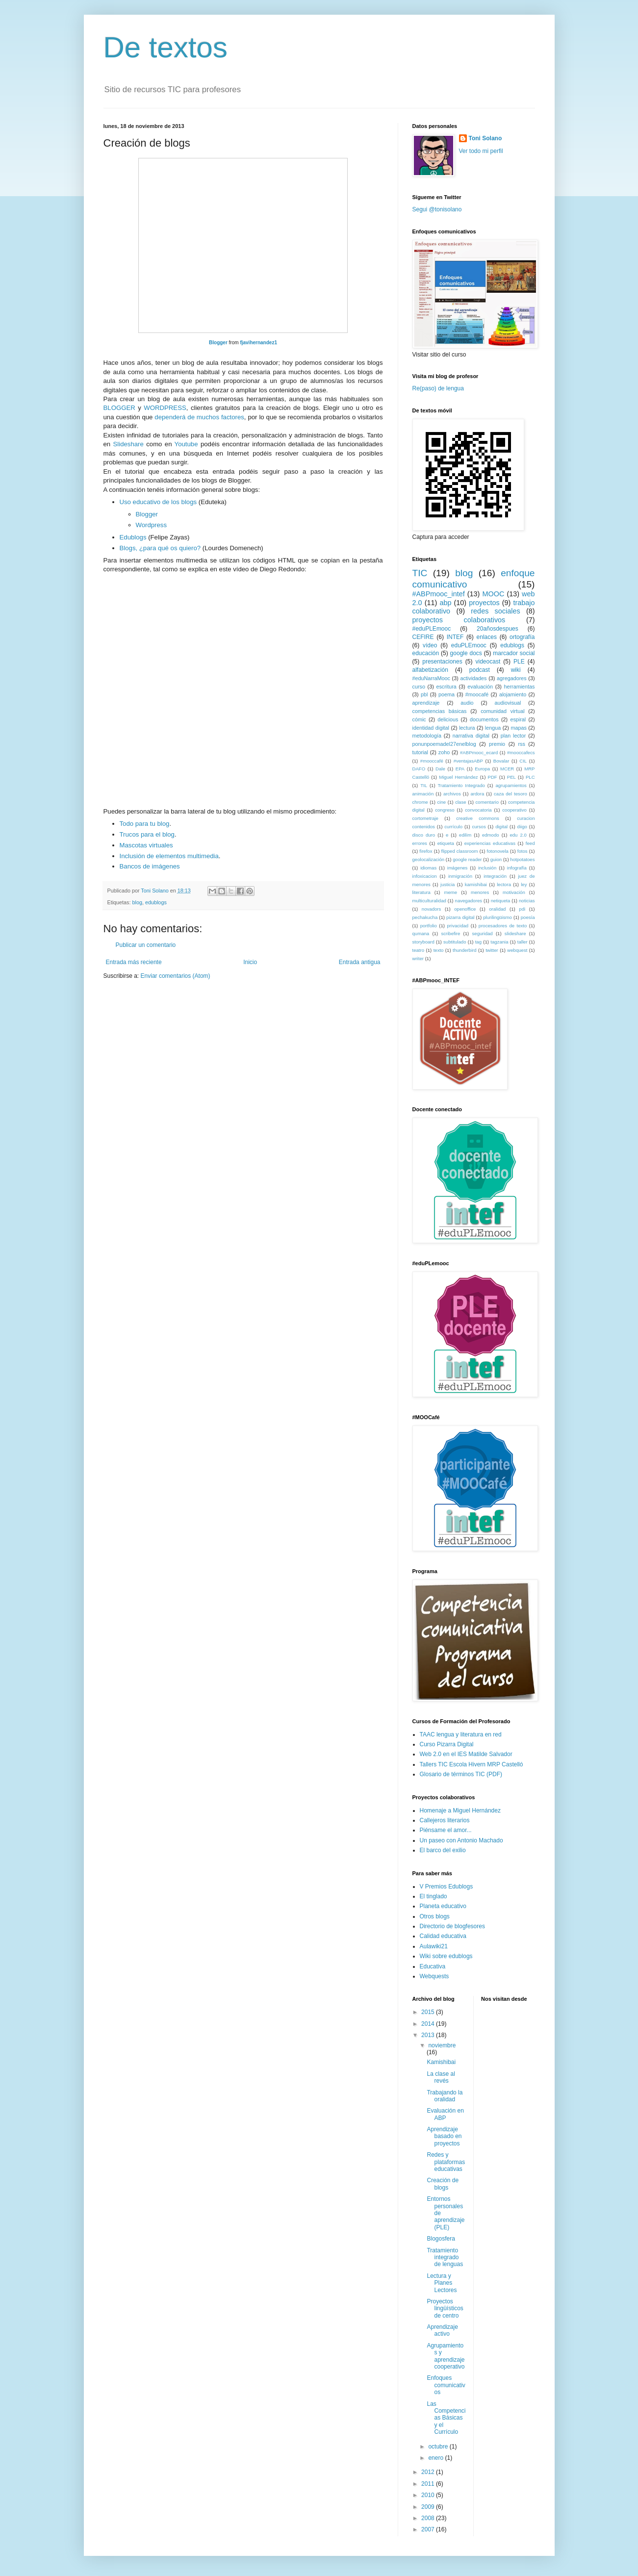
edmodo (490, 835)
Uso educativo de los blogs (158, 502)
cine (441, 802)
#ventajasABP (468, 761)
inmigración (460, 876)
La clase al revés (441, 2077)
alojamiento (512, 694)
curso (418, 686)
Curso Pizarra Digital (447, 1744)
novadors (431, 909)
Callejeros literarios (445, 1820)
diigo (522, 826)
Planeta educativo (443, 1906)
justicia (447, 884)
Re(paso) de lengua (438, 388)
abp (445, 603)
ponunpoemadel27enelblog (444, 744)
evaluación (480, 686)
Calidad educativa (443, 1936)
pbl (424, 694)
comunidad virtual (502, 711)
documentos (484, 719)
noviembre (442, 2045)
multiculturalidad (429, 900)
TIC (420, 573)
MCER (507, 768)
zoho (444, 752)
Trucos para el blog (147, 834)
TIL (423, 785)
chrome (420, 802)
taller (522, 941)
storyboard (423, 941)
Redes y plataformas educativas (446, 2161)
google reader (467, 859)
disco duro (423, 835)
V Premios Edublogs (446, 1886)
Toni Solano (485, 138)
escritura (446, 686)
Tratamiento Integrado (461, 785)
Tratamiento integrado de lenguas (445, 2257)
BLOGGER (119, 407)
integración (495, 876)
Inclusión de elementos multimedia (169, 856)
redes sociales (495, 611)
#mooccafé (431, 761)
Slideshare (128, 444)
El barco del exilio (443, 1850)
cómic (419, 719)
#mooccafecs (521, 752)
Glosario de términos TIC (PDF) (461, 1774)
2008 (428, 2518)
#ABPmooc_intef (438, 594)
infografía (517, 867)
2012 (428, 2472)
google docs (466, 653)
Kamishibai (441, 2062)
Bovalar (501, 761)
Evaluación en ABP (445, 2114)
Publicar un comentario (146, 945)
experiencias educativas (489, 843)
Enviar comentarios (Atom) (175, 975)
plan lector (513, 736)
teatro (418, 950)
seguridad (482, 933)
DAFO (419, 768)
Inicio (250, 962)
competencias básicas (439, 711)
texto (439, 950)
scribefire (450, 933)
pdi (522, 909)
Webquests (434, 1976)
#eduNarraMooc (431, 678)
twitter (491, 950)
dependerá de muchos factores (199, 417)
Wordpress (151, 525)
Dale (440, 768)
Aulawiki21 (434, 1946)
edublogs (156, 902)
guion (496, 859)
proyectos (484, 603)
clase (460, 802)
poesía (528, 917)
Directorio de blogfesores (452, 1926)
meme (451, 892)
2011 (428, 2483)
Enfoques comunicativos (446, 2385)
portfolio (428, 925)
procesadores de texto (503, 925)
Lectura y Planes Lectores (442, 2283)
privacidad (457, 925)
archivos (452, 793)
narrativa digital (471, 736)
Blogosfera (441, 2238)
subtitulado (454, 941)
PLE (519, 661)
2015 (428, 2012)
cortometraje (425, 818)
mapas (518, 728)
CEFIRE (423, 637)
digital (501, 826)
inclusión (487, 867)
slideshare (515, 933)
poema (446, 694)
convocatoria (478, 810)
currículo (453, 826)
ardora (478, 793)
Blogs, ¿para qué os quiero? (160, 548)
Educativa (433, 1966)
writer (418, 958)
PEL (511, 777)
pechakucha (425, 917)
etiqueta (445, 843)
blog (137, 902)
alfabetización (430, 669)
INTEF (455, 637)
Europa (482, 768)
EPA (460, 768)
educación (425, 653)
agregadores (512, 678)
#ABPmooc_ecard (479, 752)
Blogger (218, 342)
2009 (428, 2506)
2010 (428, 2495)
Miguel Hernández (458, 777)
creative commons (477, 818)
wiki (516, 669)
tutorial (420, 752)
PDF (492, 777)
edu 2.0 (518, 835)
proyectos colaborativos (459, 620)
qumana (421, 933)
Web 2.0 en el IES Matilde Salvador (466, 1754)
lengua (493, 728)
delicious (447, 719)
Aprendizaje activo (442, 2330)
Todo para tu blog (145, 823)
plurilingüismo (497, 917)
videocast (488, 661)
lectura (467, 728)
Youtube (186, 444)
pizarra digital (460, 917)
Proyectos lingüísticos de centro (445, 2308)
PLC (530, 777)
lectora (504, 884)
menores (480, 892)
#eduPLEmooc (431, 628)
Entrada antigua (360, 962)
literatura (421, 892)
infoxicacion (424, 876)
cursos (478, 826)
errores (419, 843)
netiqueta (500, 900)
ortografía (522, 637)
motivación (514, 892)
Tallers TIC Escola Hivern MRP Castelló (471, 1764)
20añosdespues (497, 628)
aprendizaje (426, 703)
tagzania (499, 941)
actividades (473, 678)
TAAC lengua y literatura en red (461, 1734)
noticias (527, 900)
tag (478, 941)
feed (530, 843)
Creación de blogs (443, 2184)
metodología (426, 736)
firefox (425, 851)
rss (521, 744)
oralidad (497, 909)
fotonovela (498, 851)
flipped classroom (459, 851)
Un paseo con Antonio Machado (461, 1840)
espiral (518, 719)
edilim (465, 835)
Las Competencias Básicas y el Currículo (446, 2418)
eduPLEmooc (468, 645)
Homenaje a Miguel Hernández (460, 1810)
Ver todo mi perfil (481, 151)
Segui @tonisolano (437, 209)
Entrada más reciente (134, 962)
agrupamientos (510, 785)
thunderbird (465, 950)
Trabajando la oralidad (444, 2096)
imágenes (457, 867)
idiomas (428, 867)
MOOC (494, 594)
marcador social (514, 653)
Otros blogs (435, 1916)
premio (497, 744)
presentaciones (442, 661)
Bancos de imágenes (150, 866)
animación (423, 793)
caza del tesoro (510, 793)
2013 (428, 2035)
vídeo (430, 645)
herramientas (519, 686)
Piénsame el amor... (446, 1830)
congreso (444, 810)
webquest (517, 950)
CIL (523, 761)
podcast (479, 669)
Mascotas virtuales (146, 845)
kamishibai (476, 884)
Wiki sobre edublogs (446, 1956)
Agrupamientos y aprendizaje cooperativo (445, 2356)
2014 (428, 2023)
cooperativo (514, 810)
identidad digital (431, 728)
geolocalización (428, 859)
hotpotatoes (522, 859)
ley (524, 884)
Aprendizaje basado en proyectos (444, 2136)
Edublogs (133, 537)
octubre (438, 2446)
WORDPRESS (165, 407)
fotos (522, 851)
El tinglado (433, 1896)
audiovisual (507, 703)
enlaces (487, 637)
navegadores (468, 900)
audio (466, 703)
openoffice (465, 909)
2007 (428, 2529)
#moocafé (476, 694)
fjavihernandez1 (258, 342)
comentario (487, 802)
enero (436, 2457)
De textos (165, 47)
